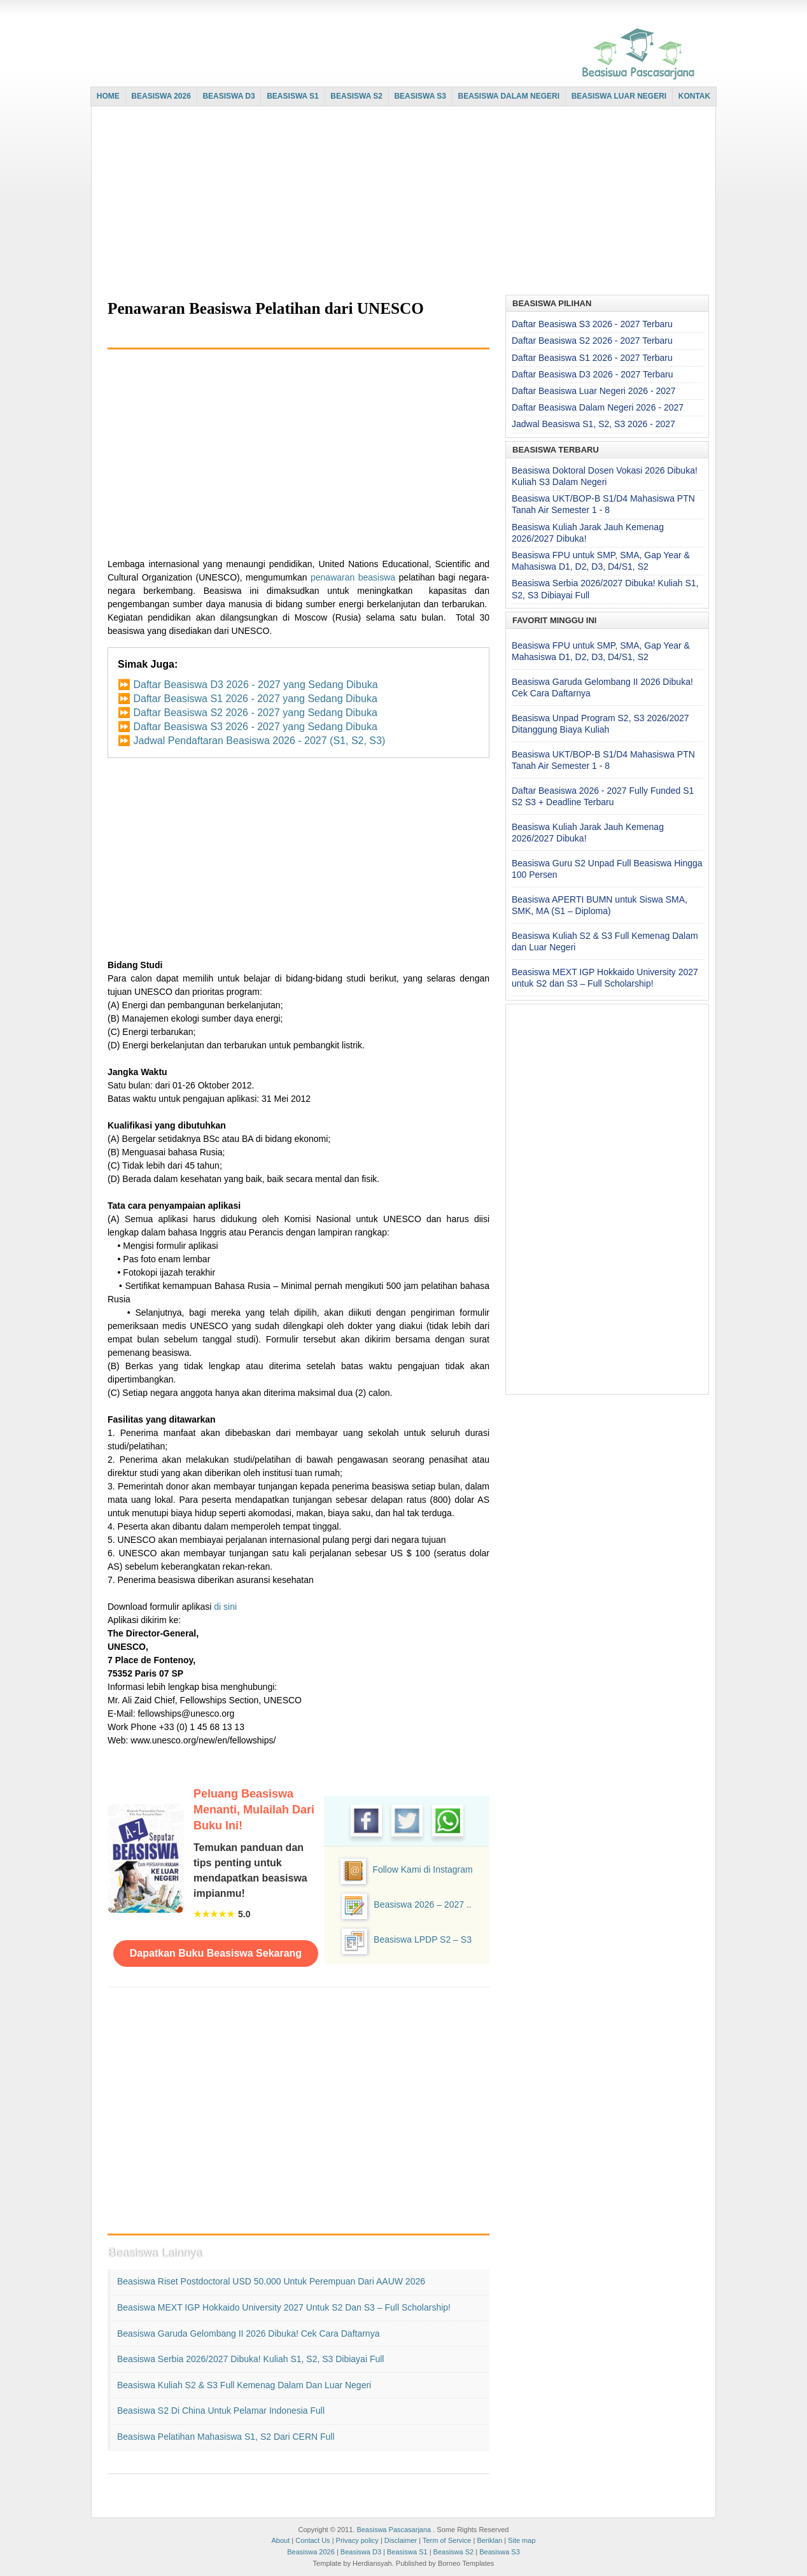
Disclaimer (400, 2540)
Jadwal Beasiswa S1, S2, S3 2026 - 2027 (593, 424)
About (280, 2540)
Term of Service (447, 2540)
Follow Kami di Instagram (422, 1869)
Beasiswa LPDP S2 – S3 (423, 1939)
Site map (521, 2540)
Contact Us (312, 2540)
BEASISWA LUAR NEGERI (619, 96)
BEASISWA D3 (228, 96)
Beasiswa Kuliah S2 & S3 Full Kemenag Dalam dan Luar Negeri (244, 2385)
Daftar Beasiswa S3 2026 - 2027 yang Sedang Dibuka (255, 726)
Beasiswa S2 (453, 2552)
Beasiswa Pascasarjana (393, 2529)
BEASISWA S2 (356, 96)
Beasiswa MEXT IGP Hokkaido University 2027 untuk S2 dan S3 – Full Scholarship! (284, 2307)
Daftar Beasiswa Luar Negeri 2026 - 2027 (594, 391)
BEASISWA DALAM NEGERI (509, 96)
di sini (225, 1606)
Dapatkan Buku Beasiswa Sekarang (216, 1953)
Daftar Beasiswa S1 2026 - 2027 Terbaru (592, 358)
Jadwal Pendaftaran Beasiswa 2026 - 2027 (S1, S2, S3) (259, 740)
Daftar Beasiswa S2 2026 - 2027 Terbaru (592, 340)
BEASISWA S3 (420, 96)
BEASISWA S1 (293, 96)
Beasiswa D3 (360, 2552)
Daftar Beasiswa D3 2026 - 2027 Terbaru (592, 374)
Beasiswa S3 (499, 2552)
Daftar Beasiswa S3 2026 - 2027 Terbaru (592, 324)
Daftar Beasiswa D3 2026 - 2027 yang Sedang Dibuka (255, 684)
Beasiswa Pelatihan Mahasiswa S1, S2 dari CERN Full (226, 2437)
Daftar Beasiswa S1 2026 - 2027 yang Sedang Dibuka (255, 698)
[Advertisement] (400, 202)
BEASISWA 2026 (161, 96)
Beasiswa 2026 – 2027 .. (422, 1904)
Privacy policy (357, 2540)
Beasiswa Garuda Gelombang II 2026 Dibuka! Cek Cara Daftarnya (248, 2333)
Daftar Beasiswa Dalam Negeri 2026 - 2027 (598, 407)
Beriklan (489, 2540)
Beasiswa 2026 (311, 2552)
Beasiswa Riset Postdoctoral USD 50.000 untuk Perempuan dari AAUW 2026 (271, 2281)
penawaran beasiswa (353, 577)
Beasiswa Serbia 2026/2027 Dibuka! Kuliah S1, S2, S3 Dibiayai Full (250, 2359)
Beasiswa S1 (407, 2552)
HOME (108, 96)
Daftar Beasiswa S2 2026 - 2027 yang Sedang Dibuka (255, 712)
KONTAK (694, 96)
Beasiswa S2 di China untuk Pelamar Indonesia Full (221, 2410)
